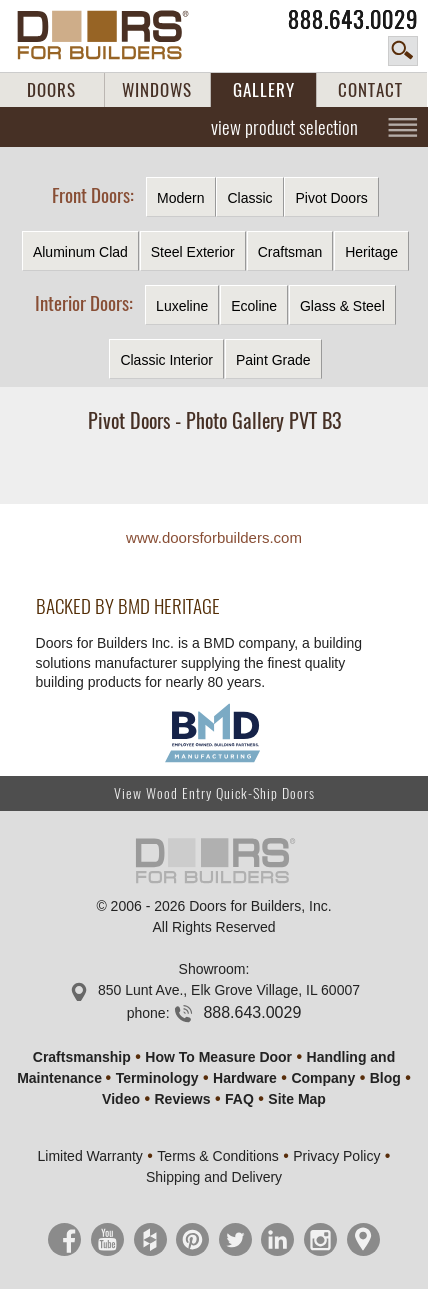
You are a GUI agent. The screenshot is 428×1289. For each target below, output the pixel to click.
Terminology (157, 1078)
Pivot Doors (331, 198)
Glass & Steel (342, 306)
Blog (385, 1078)
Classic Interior (166, 360)
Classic (249, 198)
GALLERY (264, 90)
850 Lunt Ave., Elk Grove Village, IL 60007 (229, 990)
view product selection (284, 127)
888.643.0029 (353, 19)
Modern (180, 198)
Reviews (182, 1099)
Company (323, 1078)
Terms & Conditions (217, 1156)
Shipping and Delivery (214, 1177)
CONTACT (370, 90)
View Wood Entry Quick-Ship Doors (214, 793)
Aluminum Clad (80, 252)
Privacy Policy (336, 1156)
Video (121, 1099)
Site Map (297, 1099)
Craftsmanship (82, 1057)
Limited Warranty (90, 1156)
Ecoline (254, 306)
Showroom (212, 969)
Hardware (245, 1078)
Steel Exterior (193, 252)
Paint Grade (273, 360)
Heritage (371, 252)
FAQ (239, 1099)
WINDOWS (157, 90)
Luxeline (182, 306)
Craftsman (290, 252)
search (403, 51)
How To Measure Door (218, 1057)
